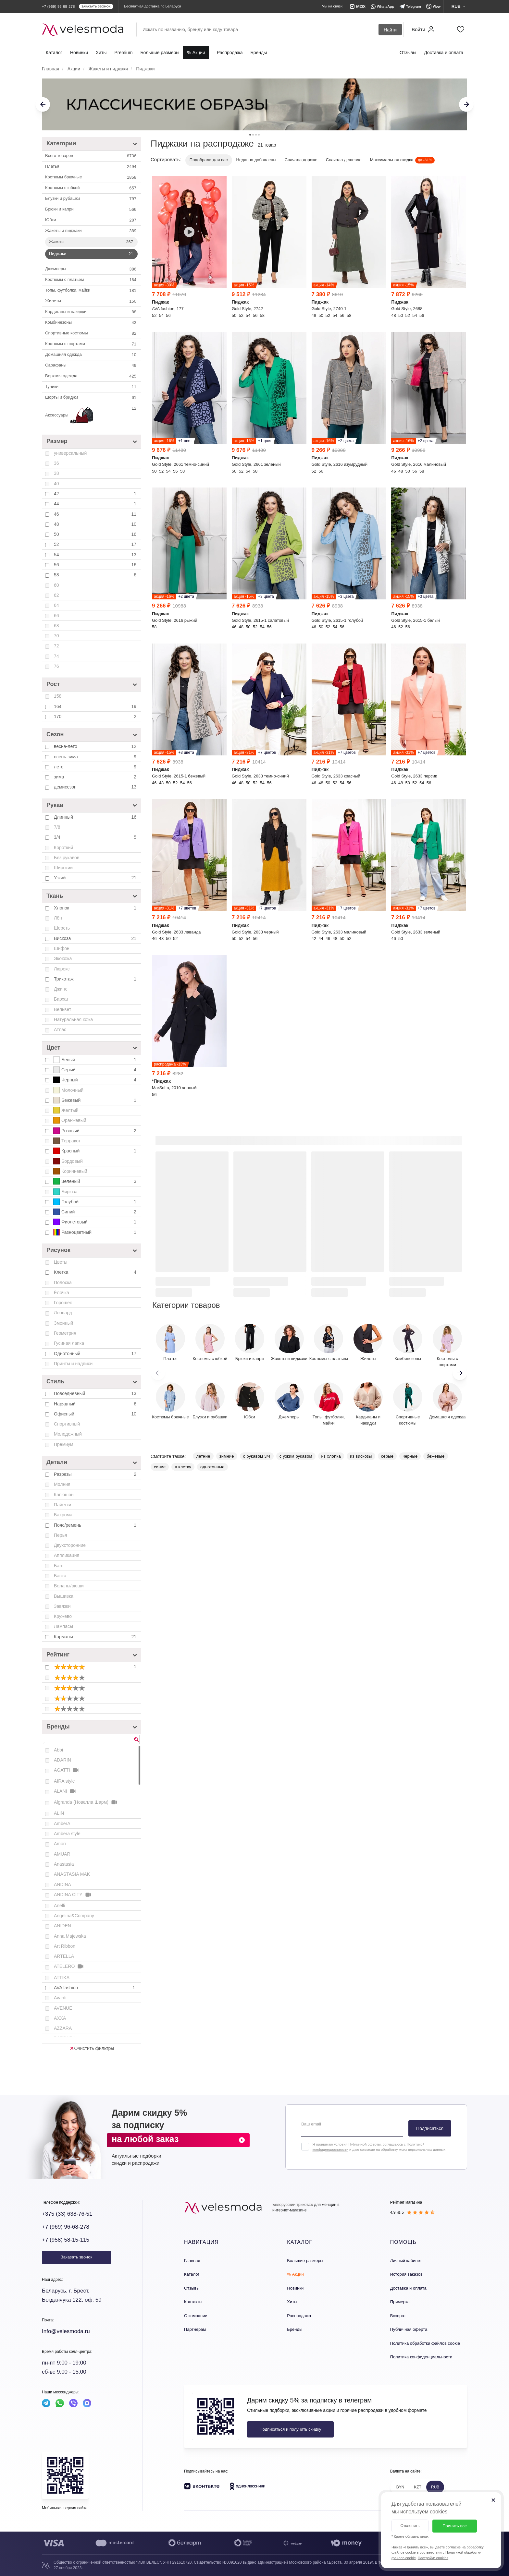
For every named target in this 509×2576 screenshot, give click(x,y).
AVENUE (63, 2008)
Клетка (96, 1272)
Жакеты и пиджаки (91, 231)
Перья (60, 1535)
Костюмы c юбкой (91, 188)
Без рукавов (66, 857)
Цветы (60, 1262)
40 (56, 483)
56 (96, 564)
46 (96, 514)
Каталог (54, 52)
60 (56, 585)
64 (56, 605)
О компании (195, 2315)
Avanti (60, 1997)
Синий (95, 1212)
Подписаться (429, 2128)
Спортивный (67, 1423)
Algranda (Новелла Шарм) (86, 1802)
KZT (417, 2487)
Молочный (68, 1090)
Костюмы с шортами (91, 344)
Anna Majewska (70, 1936)
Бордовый (68, 1161)
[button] (460, 1373)
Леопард (63, 1312)
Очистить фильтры (92, 2048)
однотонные (212, 1466)
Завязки (62, 1606)
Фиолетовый (95, 1222)
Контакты (193, 2301)
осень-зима (96, 756)
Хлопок (96, 908)
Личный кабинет (406, 2260)
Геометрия (65, 1333)
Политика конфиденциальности (421, 2356)
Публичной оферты (364, 2144)
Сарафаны (91, 365)
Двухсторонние (70, 1545)
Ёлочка (61, 1292)
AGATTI (67, 1770)
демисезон (96, 787)
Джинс (60, 989)
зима (96, 777)
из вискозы (361, 1456)
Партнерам (195, 2329)
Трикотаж (96, 979)
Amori (60, 1843)
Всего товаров (91, 156)
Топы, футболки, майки (91, 290)
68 (56, 625)
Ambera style (67, 1833)
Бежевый (95, 1100)
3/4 (96, 837)
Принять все (454, 2525)
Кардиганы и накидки (91, 312)
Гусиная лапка (69, 1343)
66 (56, 615)
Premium (123, 52)
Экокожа (63, 958)
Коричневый (70, 1171)
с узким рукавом (295, 1456)
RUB (435, 2487)
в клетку (183, 1466)
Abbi (58, 1749)
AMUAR (62, 1854)
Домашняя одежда (91, 355)
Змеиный (63, 1323)
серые (387, 1456)
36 (56, 463)
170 (96, 716)
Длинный (96, 817)
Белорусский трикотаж (292, 2204)
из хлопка (331, 1456)
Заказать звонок (76, 2257)
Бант (59, 1565)
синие (160, 1466)
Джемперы (91, 269)
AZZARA (63, 2028)
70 (56, 635)
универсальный (70, 453)
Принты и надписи (73, 1363)
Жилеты (91, 301)
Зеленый (95, 1181)
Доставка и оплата (443, 52)
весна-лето (96, 746)
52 (96, 544)
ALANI (65, 1791)
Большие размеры (159, 52)
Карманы (96, 1636)
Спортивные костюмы (91, 333)
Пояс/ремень (96, 1525)
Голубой (95, 1201)
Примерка (400, 2301)
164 (96, 706)
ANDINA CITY (73, 1895)
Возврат (398, 2315)
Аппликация (66, 1555)
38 (56, 473)
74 (56, 656)
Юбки (91, 220)
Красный (95, 1151)
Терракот (67, 1141)
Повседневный (96, 1393)
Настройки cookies (433, 2558)
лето (96, 767)
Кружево (63, 1616)
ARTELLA (64, 1956)
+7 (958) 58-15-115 (65, 2240)
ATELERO (69, 1966)
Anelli (59, 1905)
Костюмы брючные (91, 177)
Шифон (61, 948)
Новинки (79, 52)
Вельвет (62, 1009)
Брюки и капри (91, 209)
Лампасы (63, 1626)
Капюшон (64, 1494)
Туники (91, 387)
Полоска (63, 1282)
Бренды (258, 52)
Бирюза (65, 1191)
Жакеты (91, 242)
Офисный (96, 1414)
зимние (226, 1456)
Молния (62, 1484)
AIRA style (64, 1781)
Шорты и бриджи (91, 397)
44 (96, 503)
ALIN (59, 1813)
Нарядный (96, 1404)
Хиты (101, 52)
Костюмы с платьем (91, 280)
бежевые (435, 1456)
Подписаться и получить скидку (290, 2429)
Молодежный (68, 1434)
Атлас (60, 1029)
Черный (95, 1080)
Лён (58, 918)
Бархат (61, 999)
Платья (91, 166)
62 (56, 595)
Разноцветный (95, 1232)
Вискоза (96, 938)
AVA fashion (95, 1987)
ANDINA (62, 1884)
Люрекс (62, 968)
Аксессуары (91, 415)
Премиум (63, 1444)
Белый (95, 1059)
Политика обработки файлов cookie (425, 2343)
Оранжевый (69, 1120)
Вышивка (63, 1596)
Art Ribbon (64, 1946)
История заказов (406, 2274)
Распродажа (230, 52)
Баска (60, 1575)
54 (96, 554)
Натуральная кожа (73, 1019)
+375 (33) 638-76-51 (67, 2214)
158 (57, 696)
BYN (400, 2487)
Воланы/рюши (69, 1585)
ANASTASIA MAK (72, 1874)
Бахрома (63, 1514)
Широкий (63, 867)
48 (96, 524)
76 (56, 666)
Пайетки (62, 1504)
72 (56, 645)
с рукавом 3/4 (256, 1456)
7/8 (57, 827)
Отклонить (409, 2525)
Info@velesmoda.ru (66, 2331)
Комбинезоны (91, 322)
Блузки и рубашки (91, 199)
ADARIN (62, 1760)
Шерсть (62, 928)
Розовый (95, 1130)
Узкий (96, 877)
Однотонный (96, 1353)
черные (410, 1456)
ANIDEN (62, 1925)
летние (203, 1456)
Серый (95, 1069)
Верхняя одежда (91, 376)
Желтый (66, 1110)
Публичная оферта (409, 2329)
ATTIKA (61, 1977)
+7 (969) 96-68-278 (65, 2227)
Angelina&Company (74, 1915)
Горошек (63, 1302)
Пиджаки (91, 254)
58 (96, 575)
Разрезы (96, 1474)
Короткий (63, 847)
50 (96, 534)
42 (96, 493)
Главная (192, 2260)
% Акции (196, 52)
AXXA (60, 2018)
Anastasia (64, 1864)
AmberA (62, 1823)
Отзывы (408, 52)
